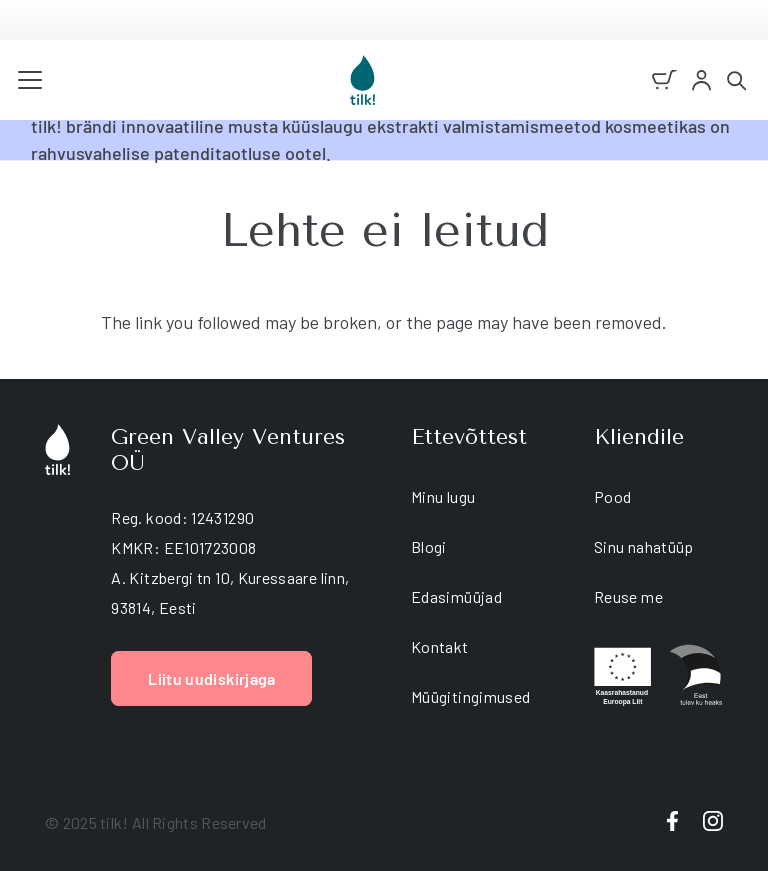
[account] (701, 80)
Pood (612, 496)
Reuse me (628, 596)
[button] (30, 80)
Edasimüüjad (456, 596)
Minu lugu (443, 496)
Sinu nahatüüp (644, 546)
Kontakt (440, 646)
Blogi (429, 546)
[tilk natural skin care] (362, 80)
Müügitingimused (470, 696)
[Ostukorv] (665, 80)
